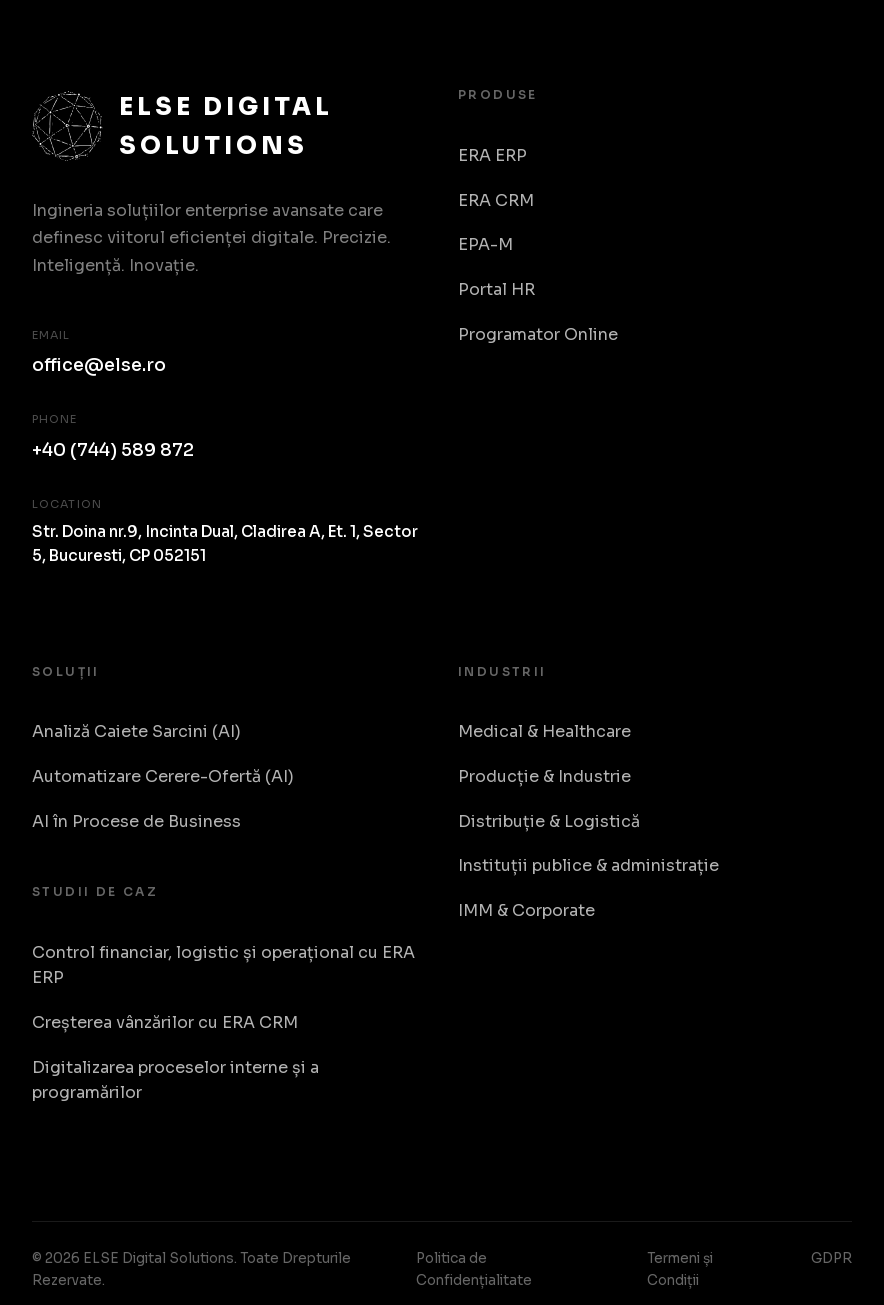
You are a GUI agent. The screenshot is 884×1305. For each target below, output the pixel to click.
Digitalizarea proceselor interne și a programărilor (175, 1080)
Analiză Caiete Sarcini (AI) (136, 731)
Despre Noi (751, 61)
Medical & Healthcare (544, 731)
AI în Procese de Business (136, 821)
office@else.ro (99, 365)
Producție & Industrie (544, 776)
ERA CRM (496, 200)
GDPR (831, 1258)
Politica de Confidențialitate (474, 1269)
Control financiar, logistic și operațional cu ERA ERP (223, 965)
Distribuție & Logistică (549, 821)
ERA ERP (492, 155)
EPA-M (485, 244)
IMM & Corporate (526, 910)
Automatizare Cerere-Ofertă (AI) (163, 776)
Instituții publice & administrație (588, 865)
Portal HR (496, 289)
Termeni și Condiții (680, 1269)
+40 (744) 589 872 (113, 450)
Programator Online (538, 334)
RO (831, 62)
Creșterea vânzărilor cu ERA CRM (165, 1022)
